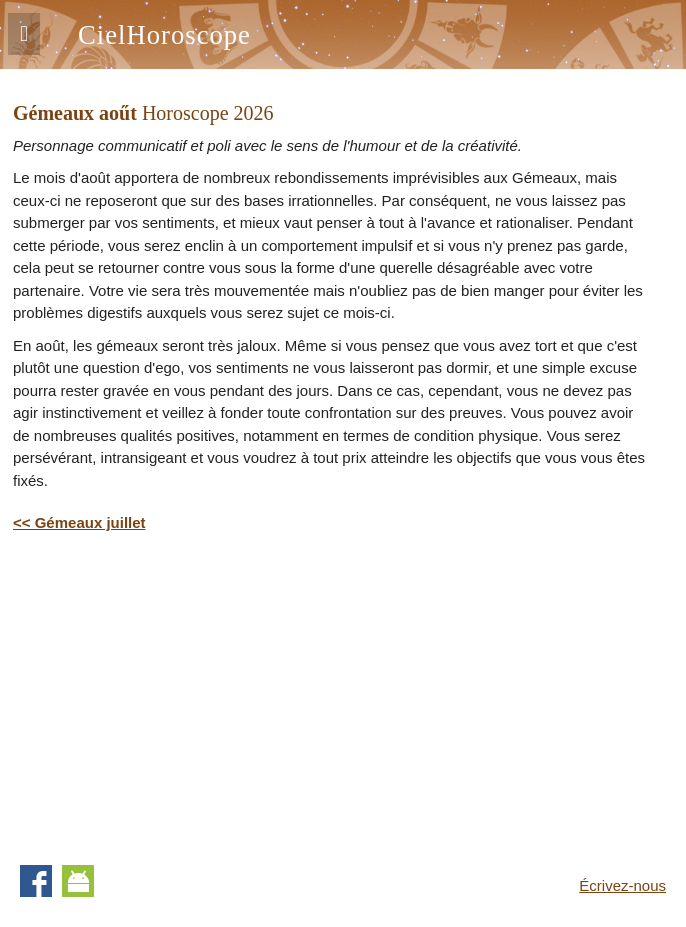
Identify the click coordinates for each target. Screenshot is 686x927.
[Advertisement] (181, 695)
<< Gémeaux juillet (79, 522)
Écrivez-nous (622, 885)
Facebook (36, 881)
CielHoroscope (164, 35)
